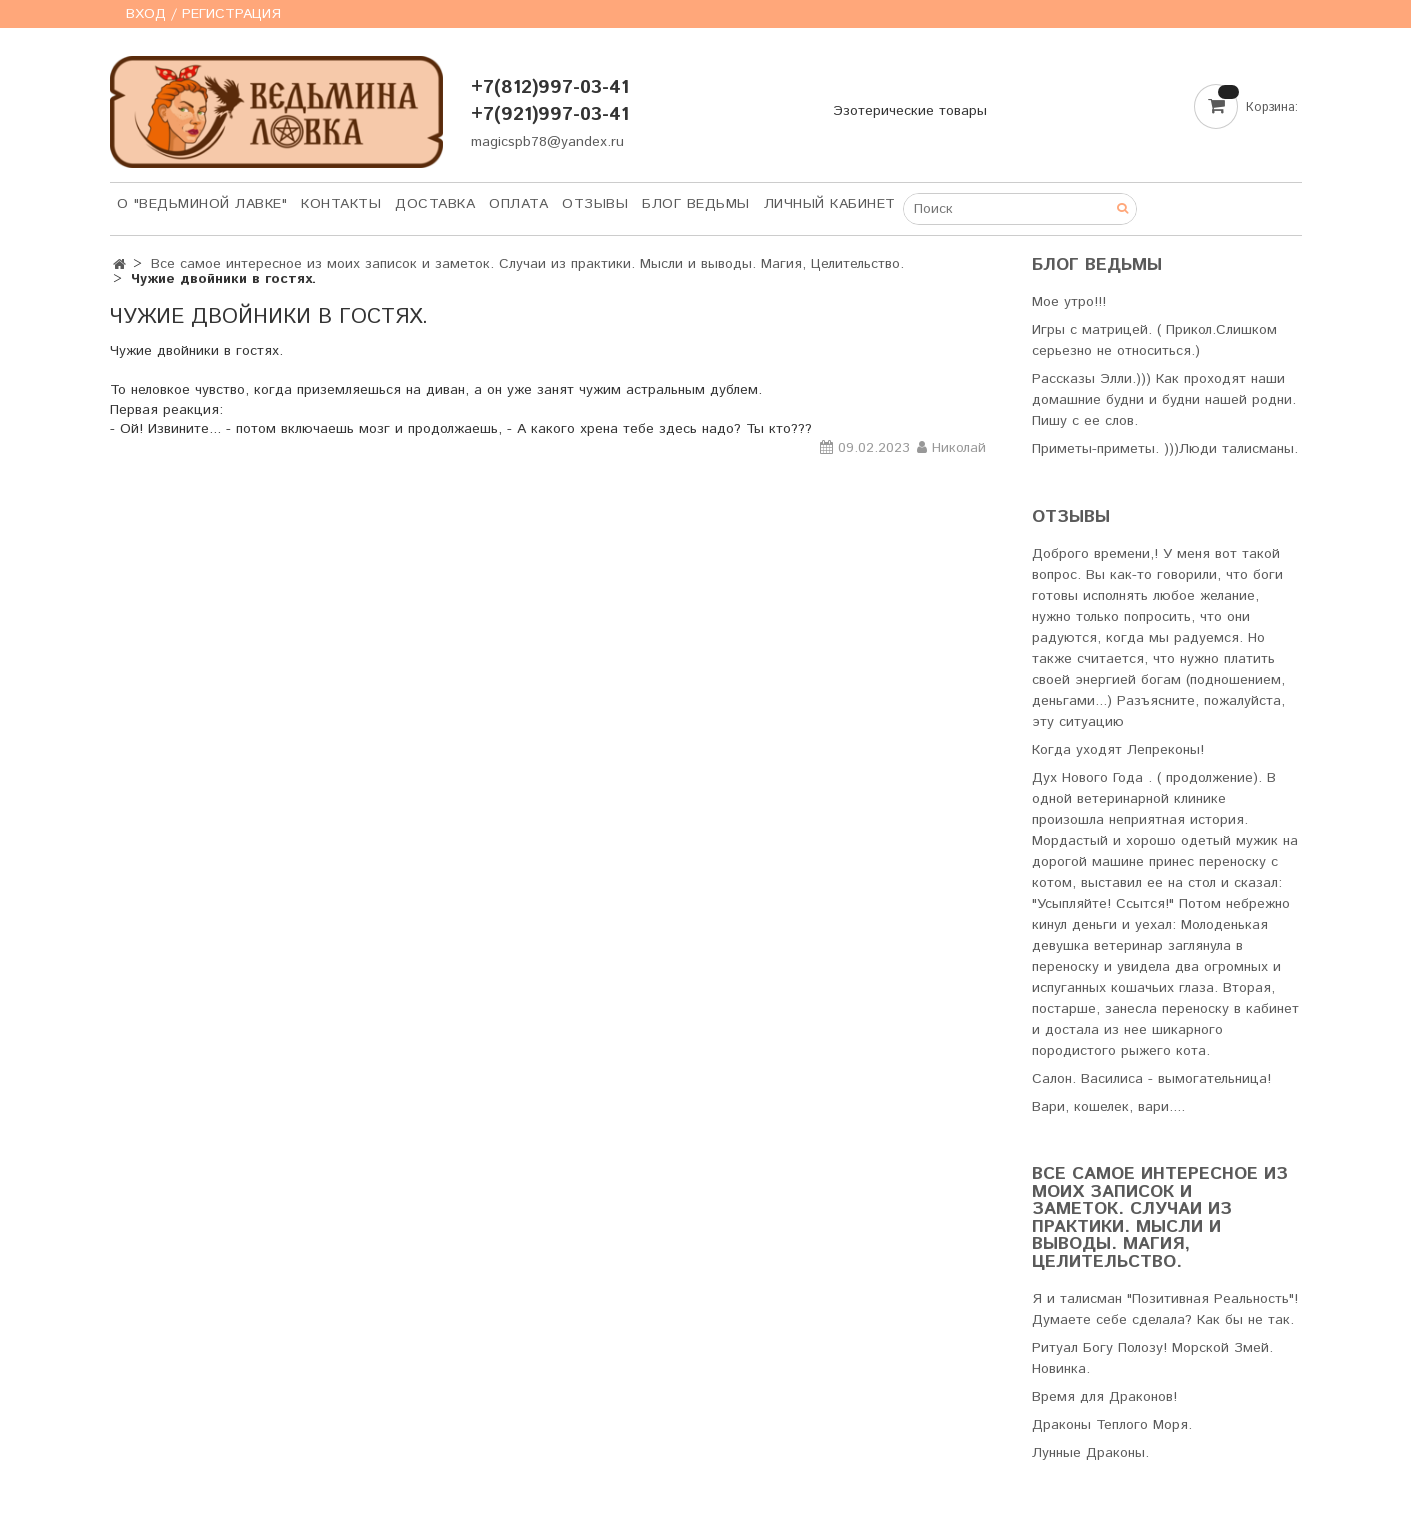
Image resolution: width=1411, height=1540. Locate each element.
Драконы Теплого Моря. (1112, 1425)
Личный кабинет (830, 204)
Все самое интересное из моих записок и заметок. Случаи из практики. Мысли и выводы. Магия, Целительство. (527, 264)
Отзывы (595, 204)
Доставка (435, 204)
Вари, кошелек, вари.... (1108, 1107)
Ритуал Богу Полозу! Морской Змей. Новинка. (1152, 1358)
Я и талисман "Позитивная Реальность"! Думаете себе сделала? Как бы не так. (1165, 1309)
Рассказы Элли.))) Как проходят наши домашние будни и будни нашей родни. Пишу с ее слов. (1164, 400)
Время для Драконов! (1104, 1397)
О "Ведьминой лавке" (202, 204)
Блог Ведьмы (696, 204)
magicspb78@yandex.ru (547, 142)
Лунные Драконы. (1090, 1453)
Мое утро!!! (1069, 302)
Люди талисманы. (1238, 449)
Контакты (341, 204)
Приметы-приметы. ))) (1105, 449)
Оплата (518, 204)
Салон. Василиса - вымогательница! (1151, 1079)
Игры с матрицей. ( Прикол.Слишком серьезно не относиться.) (1154, 340)
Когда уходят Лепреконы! (1118, 750)
